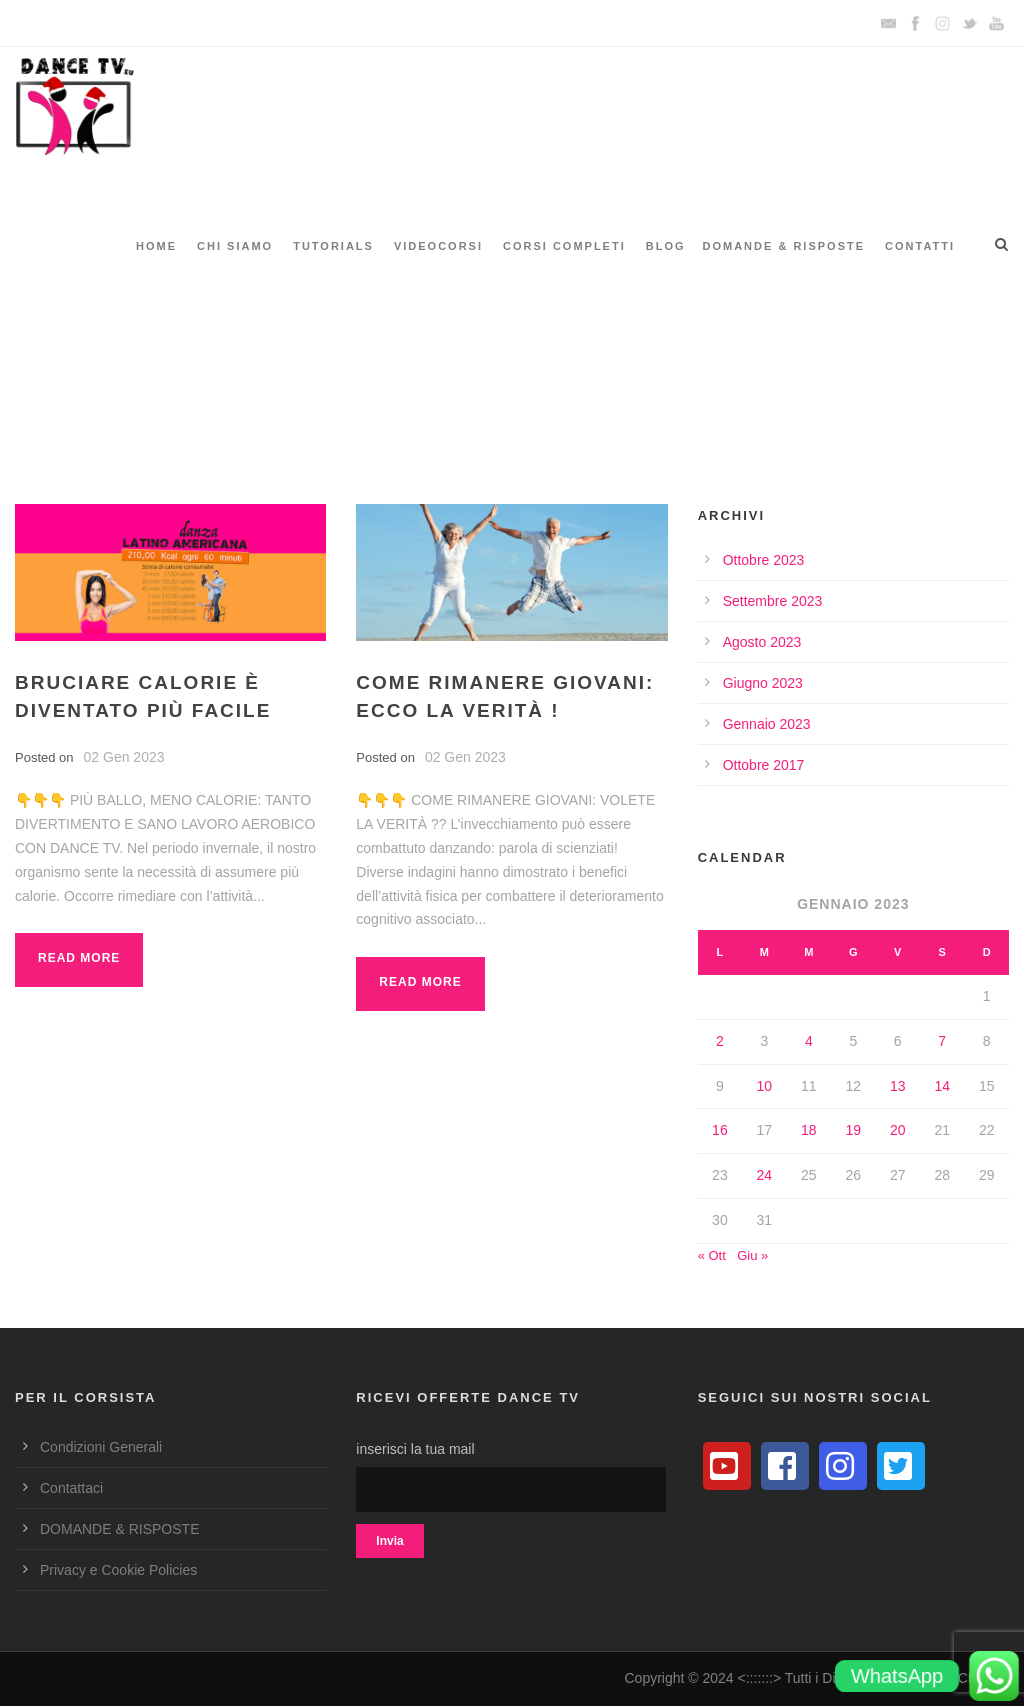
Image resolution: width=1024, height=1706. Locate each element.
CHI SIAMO (235, 246)
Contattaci (71, 1488)
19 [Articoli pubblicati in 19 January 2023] (854, 1130)
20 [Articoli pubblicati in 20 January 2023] (898, 1130)
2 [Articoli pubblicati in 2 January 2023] (720, 1041)
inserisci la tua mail (511, 1476)
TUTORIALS (333, 246)
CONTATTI (920, 246)
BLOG (666, 246)
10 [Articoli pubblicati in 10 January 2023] (765, 1086)
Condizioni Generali (101, 1447)
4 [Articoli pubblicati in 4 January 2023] (809, 1041)
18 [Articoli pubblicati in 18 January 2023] (809, 1130)
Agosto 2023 (762, 642)
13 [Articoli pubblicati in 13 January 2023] (898, 1086)
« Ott (712, 1255)
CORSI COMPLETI (564, 246)
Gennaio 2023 (767, 724)
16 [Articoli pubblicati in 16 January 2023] (720, 1130)
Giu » (752, 1255)
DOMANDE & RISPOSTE (784, 246)
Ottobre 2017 (764, 765)
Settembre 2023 (773, 601)
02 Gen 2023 (124, 757)
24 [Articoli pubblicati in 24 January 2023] (765, 1175)
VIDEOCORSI (438, 246)
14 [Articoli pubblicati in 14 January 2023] (942, 1086)
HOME (156, 246)
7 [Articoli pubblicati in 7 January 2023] (942, 1041)
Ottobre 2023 (764, 560)
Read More (79, 958)
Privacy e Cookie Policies (118, 1570)
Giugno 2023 (763, 683)
